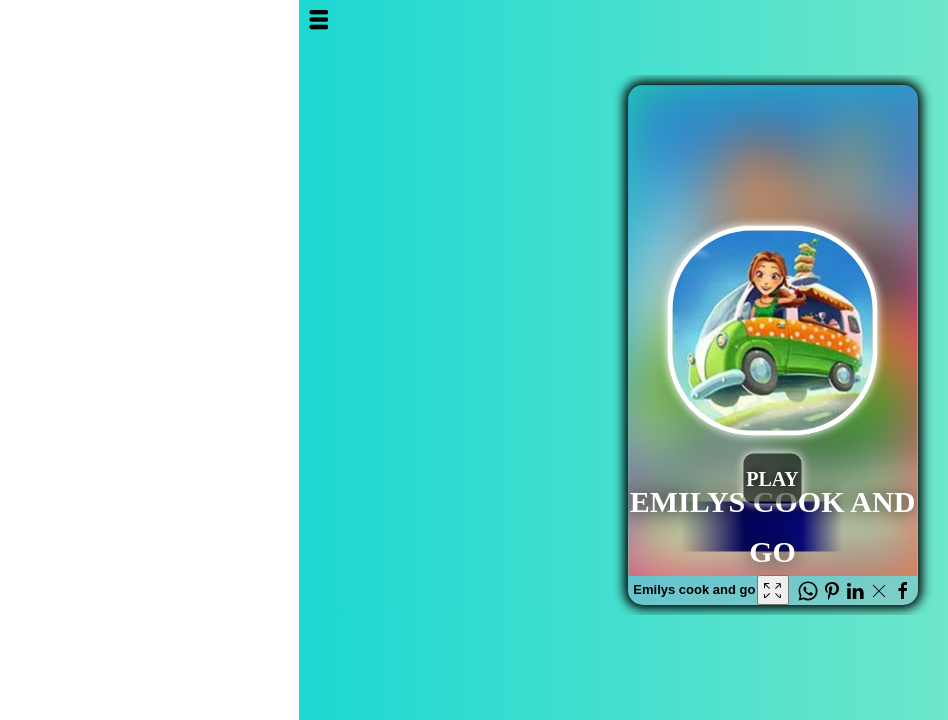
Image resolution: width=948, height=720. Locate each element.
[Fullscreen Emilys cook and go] (474, 590)
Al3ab (840, 37)
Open (29, 19)
